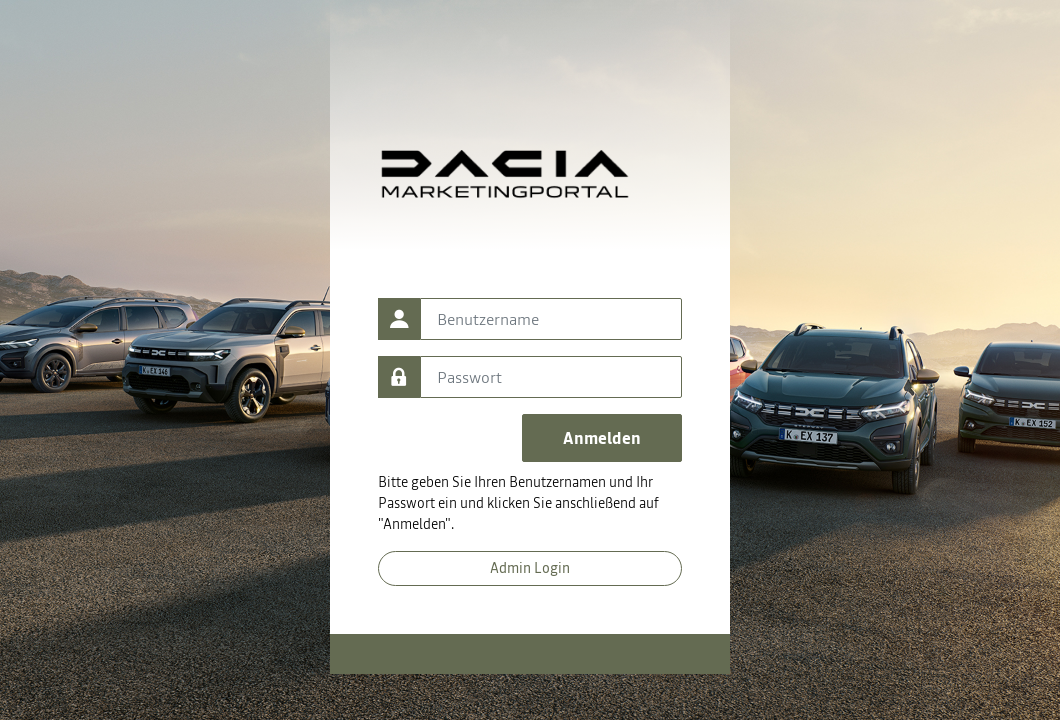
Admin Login (530, 568)
